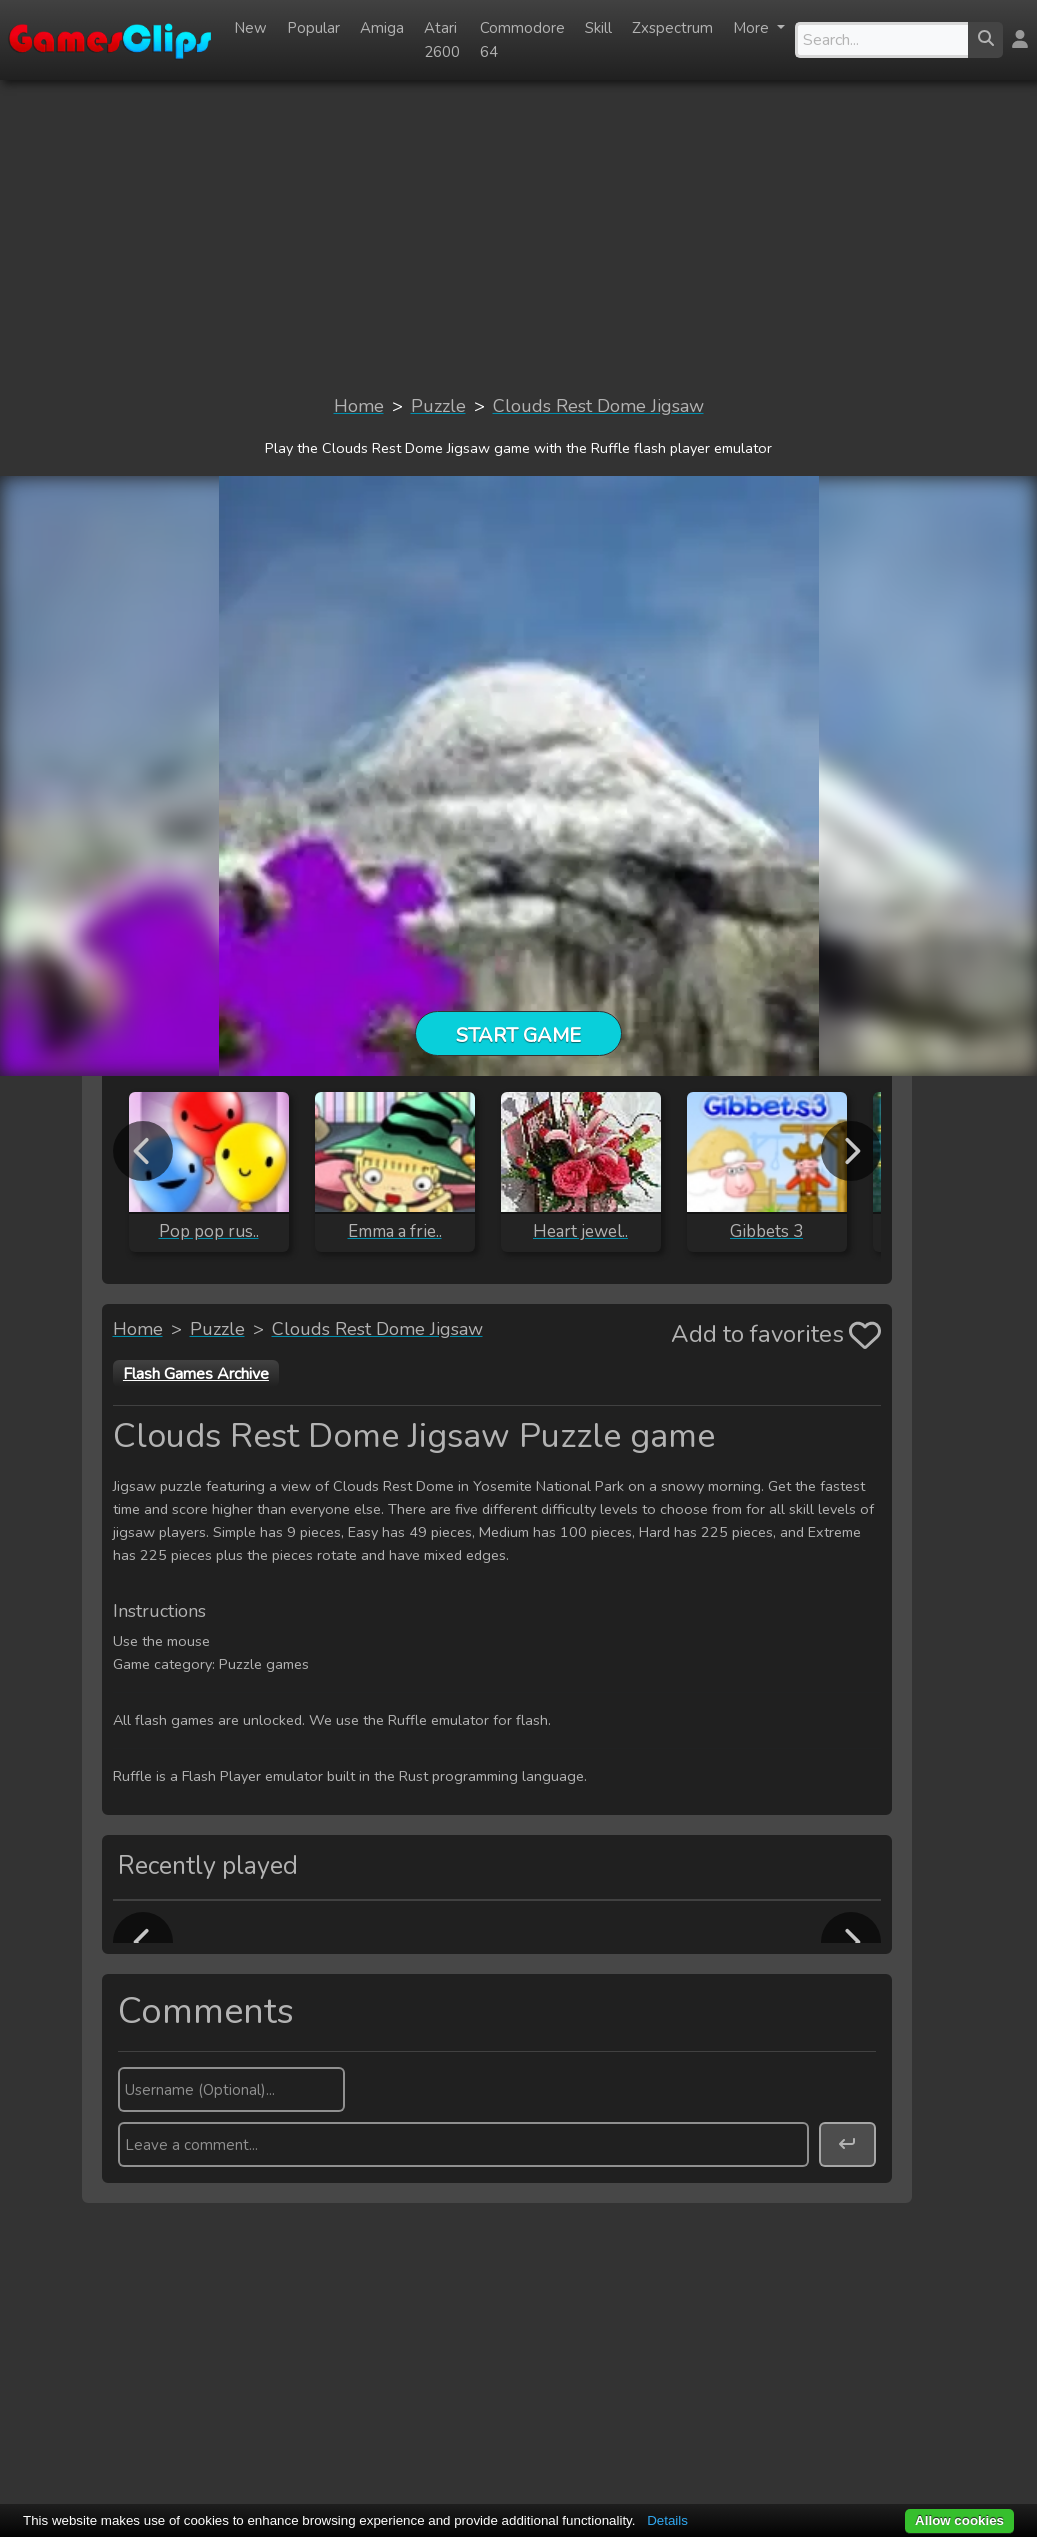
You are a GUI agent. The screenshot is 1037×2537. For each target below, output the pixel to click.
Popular (313, 28)
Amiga (382, 28)
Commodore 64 (522, 40)
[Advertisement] (518, 236)
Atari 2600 (442, 40)
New (250, 28)
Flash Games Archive (196, 1374)
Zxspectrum (672, 28)
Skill (598, 28)
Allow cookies (959, 2520)
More (753, 28)
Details (667, 2520)
